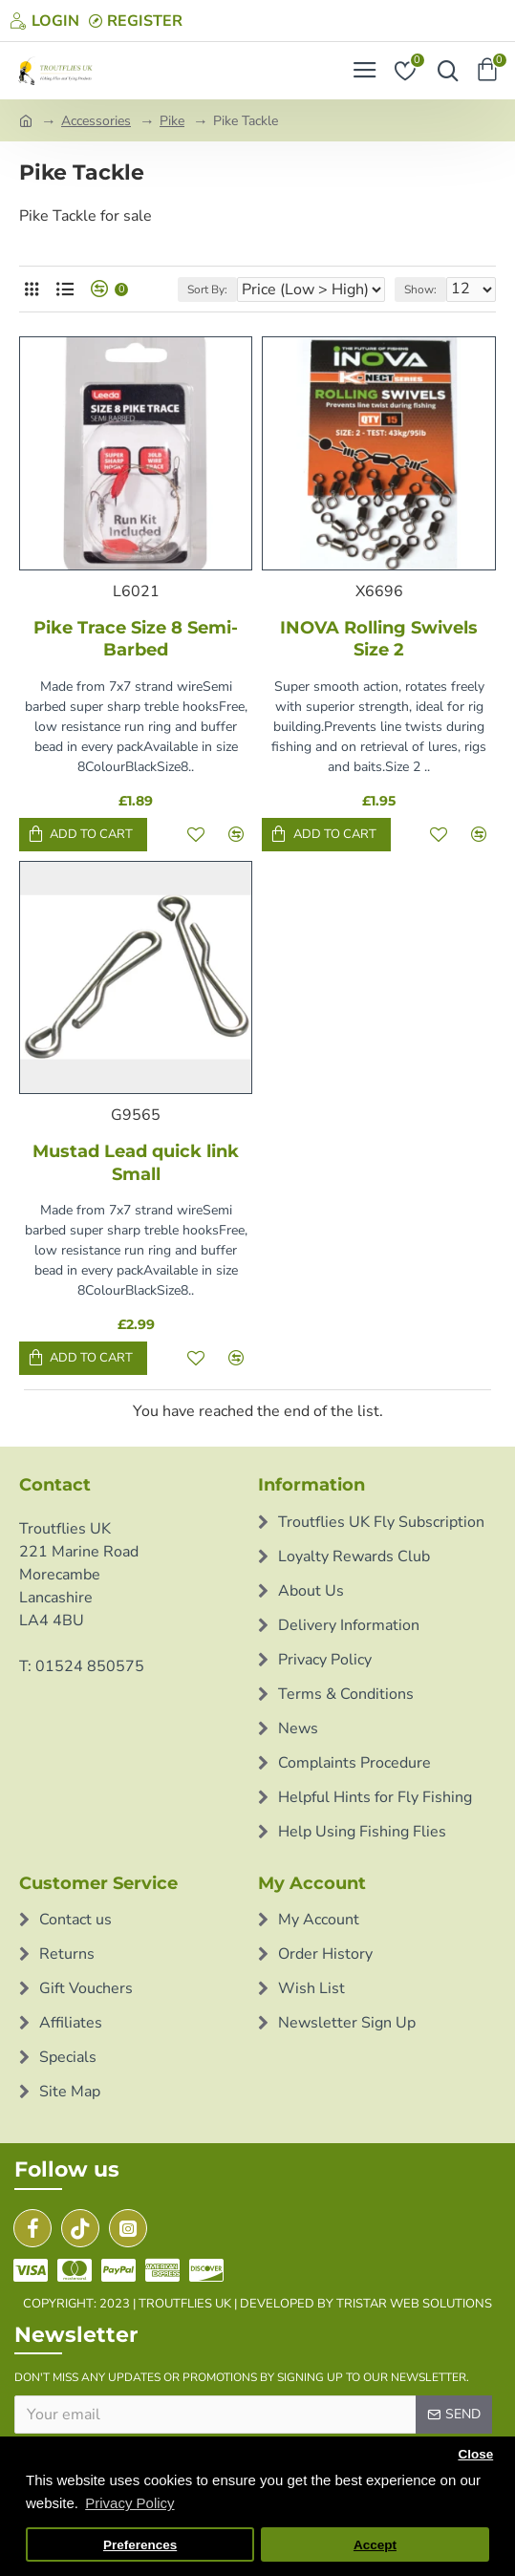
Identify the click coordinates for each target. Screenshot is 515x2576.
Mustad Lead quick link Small (135, 1162)
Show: (420, 289)
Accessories (96, 121)
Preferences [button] (140, 2545)
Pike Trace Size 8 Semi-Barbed (135, 638)
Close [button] (475, 2454)
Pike (172, 121)
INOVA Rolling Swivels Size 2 (379, 638)
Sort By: (207, 289)
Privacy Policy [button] (129, 2503)
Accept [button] (375, 2545)
